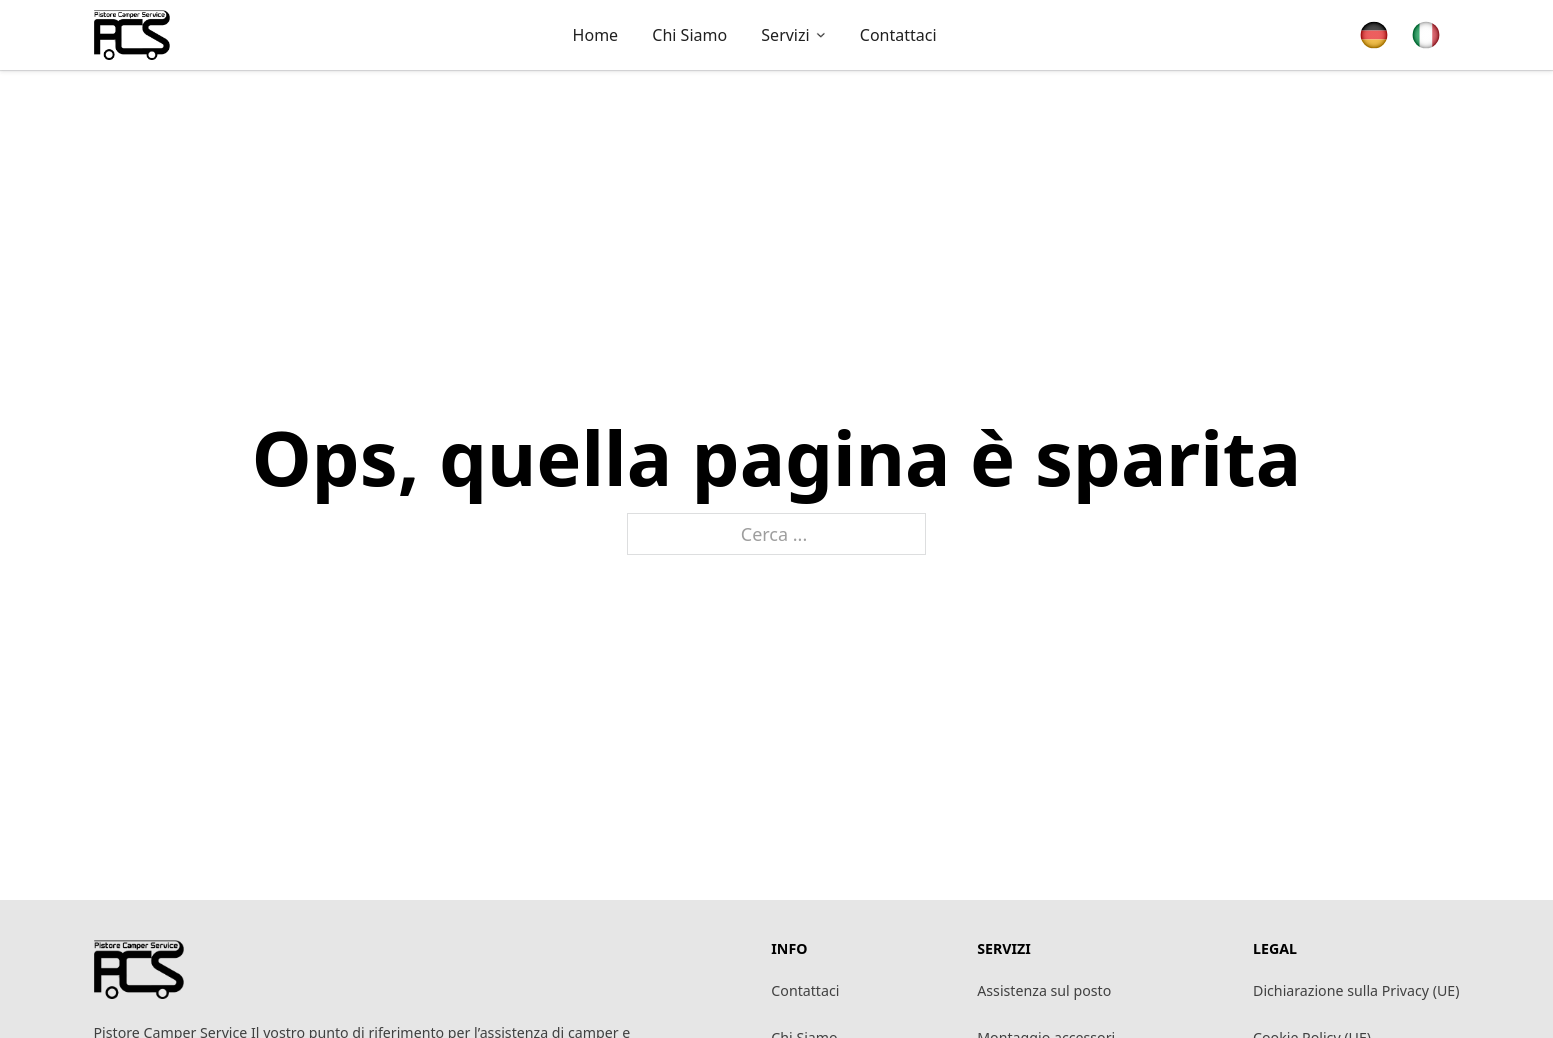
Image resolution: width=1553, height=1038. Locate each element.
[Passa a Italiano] (1426, 35)
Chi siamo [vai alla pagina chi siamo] (689, 35)
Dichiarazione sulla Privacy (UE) (1356, 990)
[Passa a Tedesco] (1374, 35)
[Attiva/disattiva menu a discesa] (821, 35)
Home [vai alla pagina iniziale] (596, 35)
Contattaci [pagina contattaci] (898, 35)
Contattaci (805, 990)
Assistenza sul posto (1044, 990)
